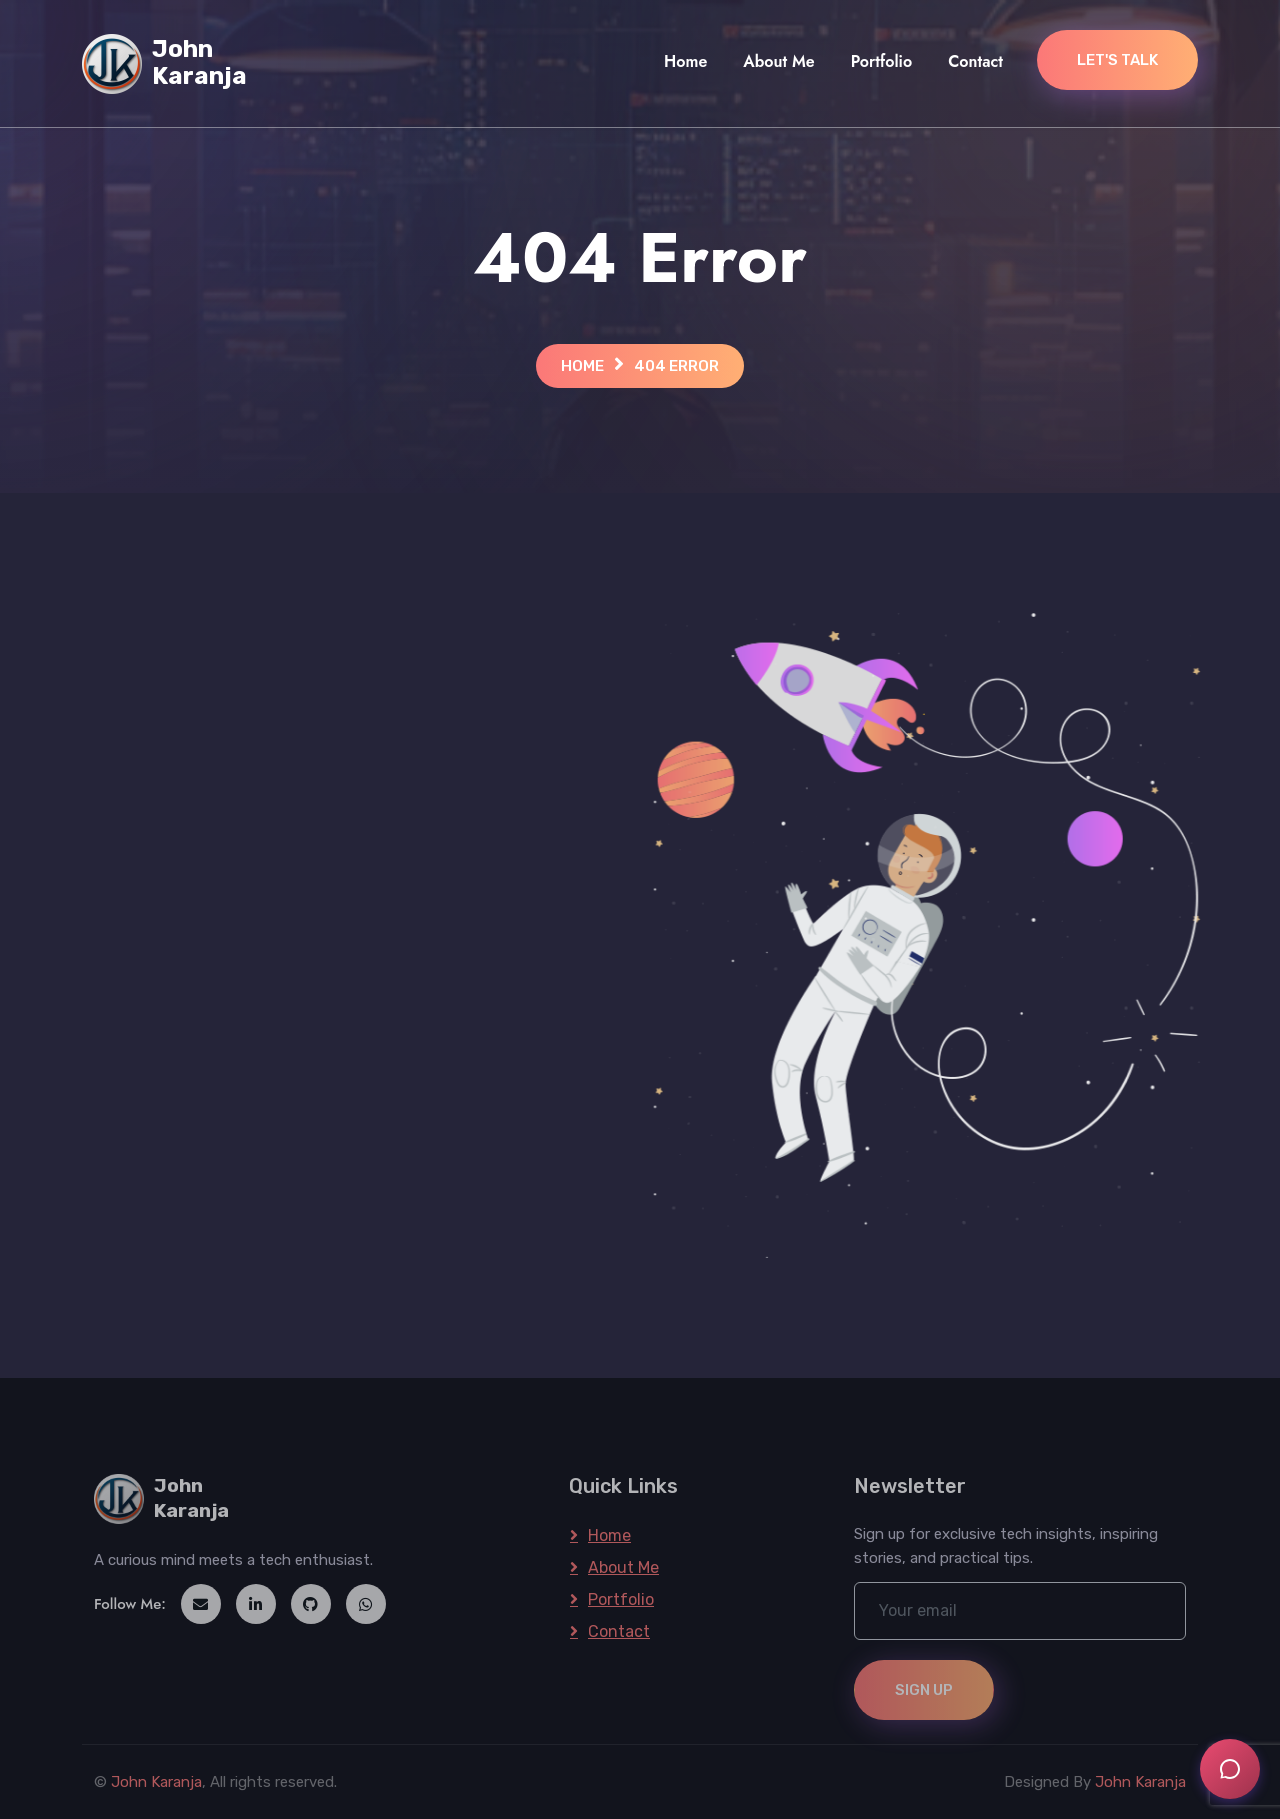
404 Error (676, 366)
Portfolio (881, 61)
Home (685, 61)
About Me (778, 61)
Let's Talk (1117, 60)
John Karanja (156, 1782)
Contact (975, 61)
